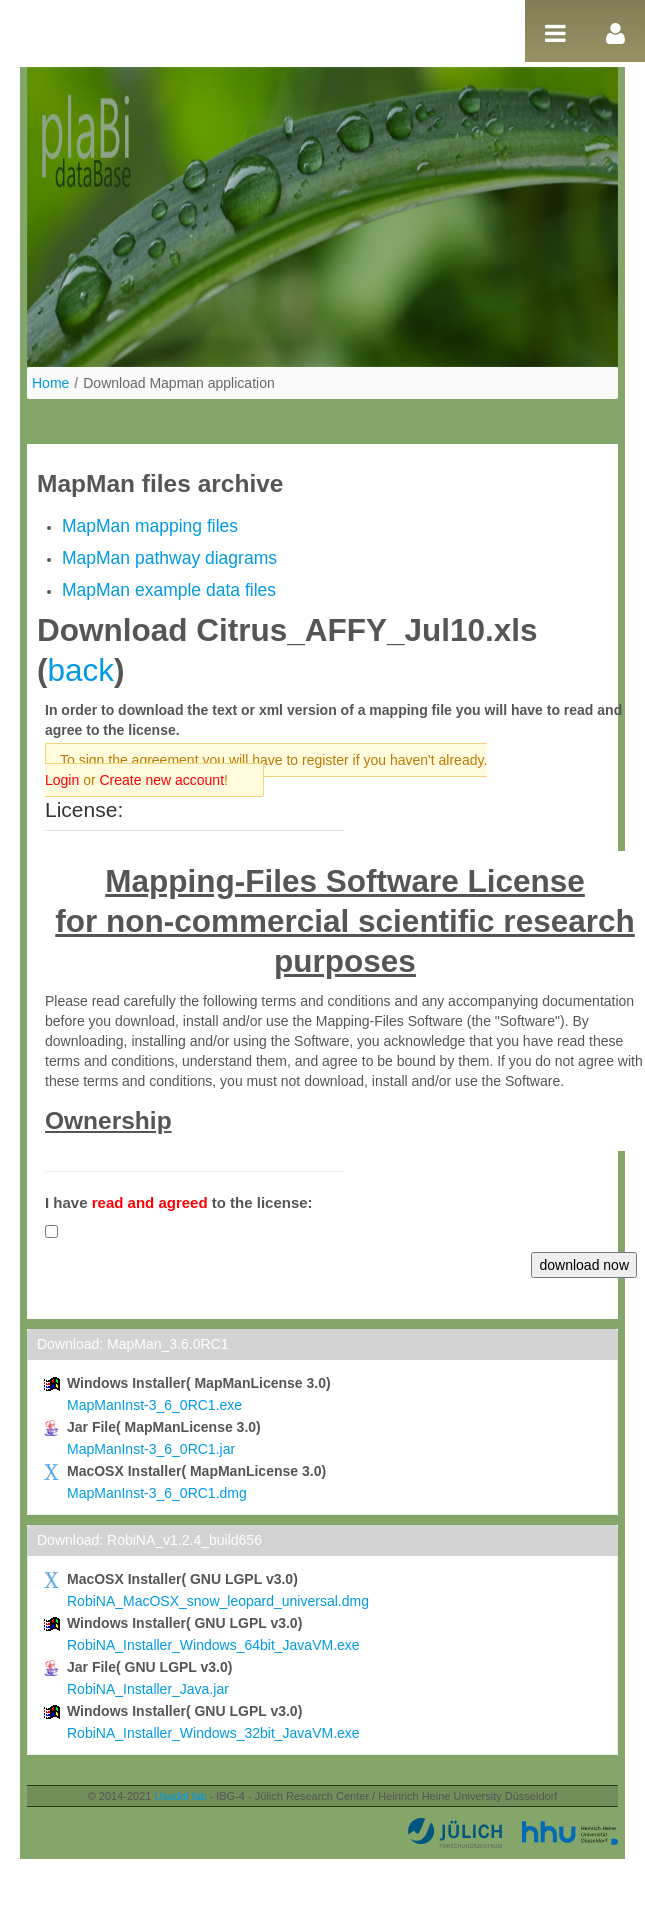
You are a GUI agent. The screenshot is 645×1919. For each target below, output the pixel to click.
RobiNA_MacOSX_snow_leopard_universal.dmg (218, 1601)
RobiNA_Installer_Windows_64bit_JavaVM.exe (213, 1645)
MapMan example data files (169, 590)
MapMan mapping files (150, 526)
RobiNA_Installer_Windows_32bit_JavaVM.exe (213, 1733)
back (81, 670)
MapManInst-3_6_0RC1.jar (151, 1449)
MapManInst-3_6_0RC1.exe (154, 1405)
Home (50, 383)
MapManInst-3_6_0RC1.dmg (157, 1493)
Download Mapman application (178, 383)
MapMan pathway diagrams (169, 558)
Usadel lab (180, 1796)
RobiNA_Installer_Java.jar (148, 1689)
